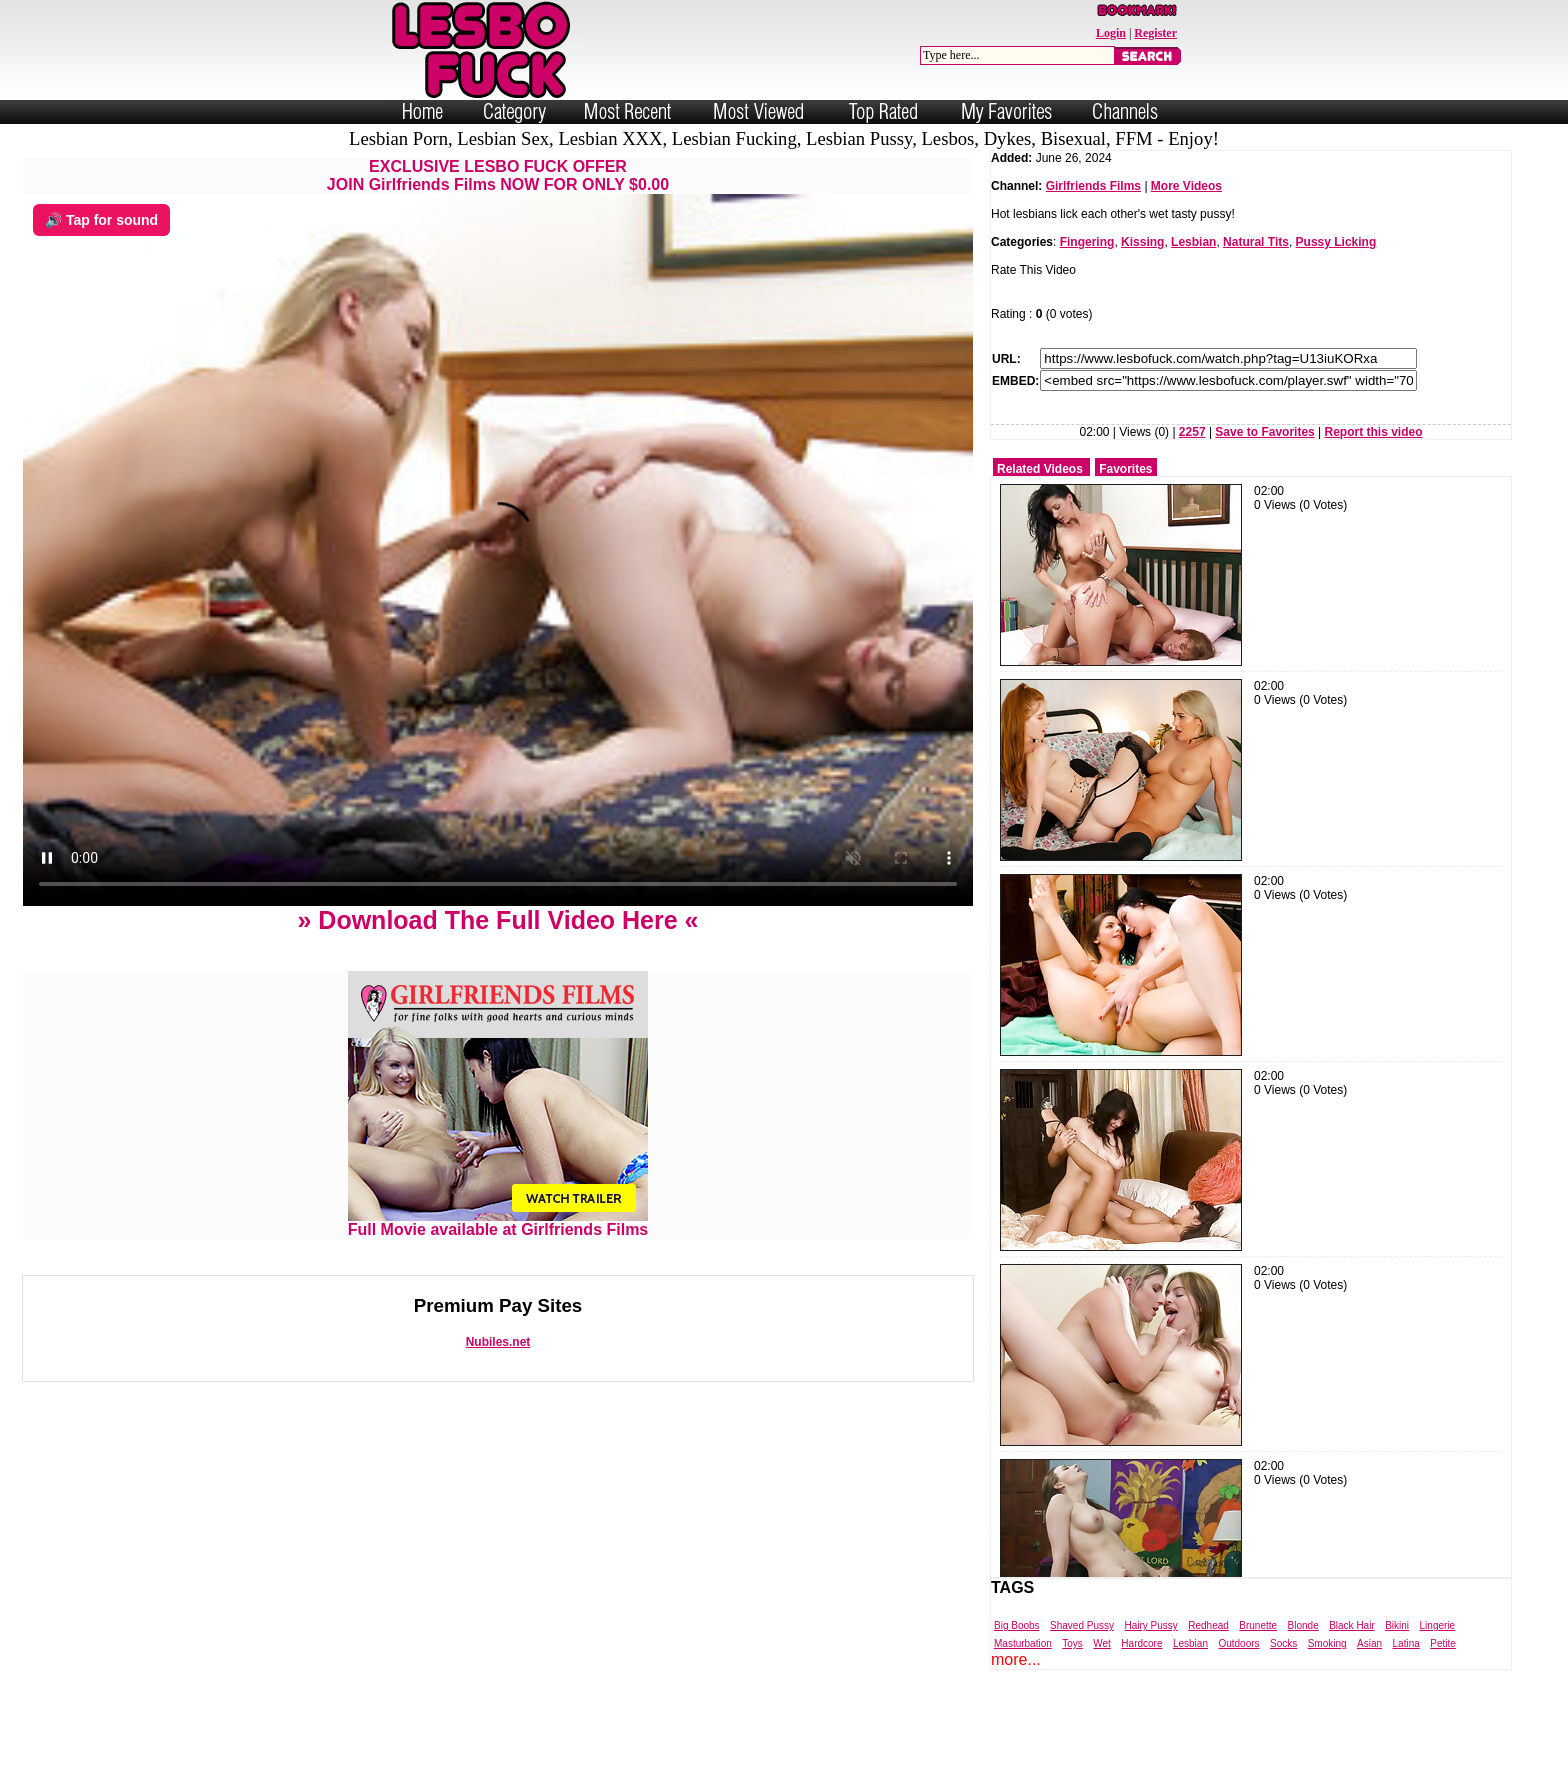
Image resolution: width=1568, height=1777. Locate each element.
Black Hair (1352, 1625)
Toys (1072, 1643)
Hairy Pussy (1150, 1625)
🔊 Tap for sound (101, 220)
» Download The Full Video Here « (497, 920)
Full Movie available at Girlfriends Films (498, 1222)
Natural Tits (1256, 242)
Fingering (1087, 242)
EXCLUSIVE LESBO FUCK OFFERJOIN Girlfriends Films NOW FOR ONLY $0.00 (498, 175)
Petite (1443, 1643)
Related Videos (1040, 469)
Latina (1406, 1643)
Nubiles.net (498, 1342)
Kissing (1142, 242)
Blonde (1303, 1625)
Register (1155, 33)
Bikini (1397, 1625)
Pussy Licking (1336, 242)
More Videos (1186, 186)
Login (1111, 33)
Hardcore (1141, 1643)
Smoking (1327, 1643)
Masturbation (1023, 1643)
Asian (1369, 1643)
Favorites (1125, 469)
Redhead (1208, 1625)
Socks (1283, 1643)
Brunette (1258, 1625)
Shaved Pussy (1082, 1625)
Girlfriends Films (1093, 186)
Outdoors (1238, 1643)
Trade (873, 1760)
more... (1016, 1659)
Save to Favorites (1264, 432)
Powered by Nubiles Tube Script (763, 1760)
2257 (1192, 432)
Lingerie (1438, 1625)
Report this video (1374, 432)
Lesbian (1193, 242)
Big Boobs (1017, 1625)
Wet (1102, 1643)
